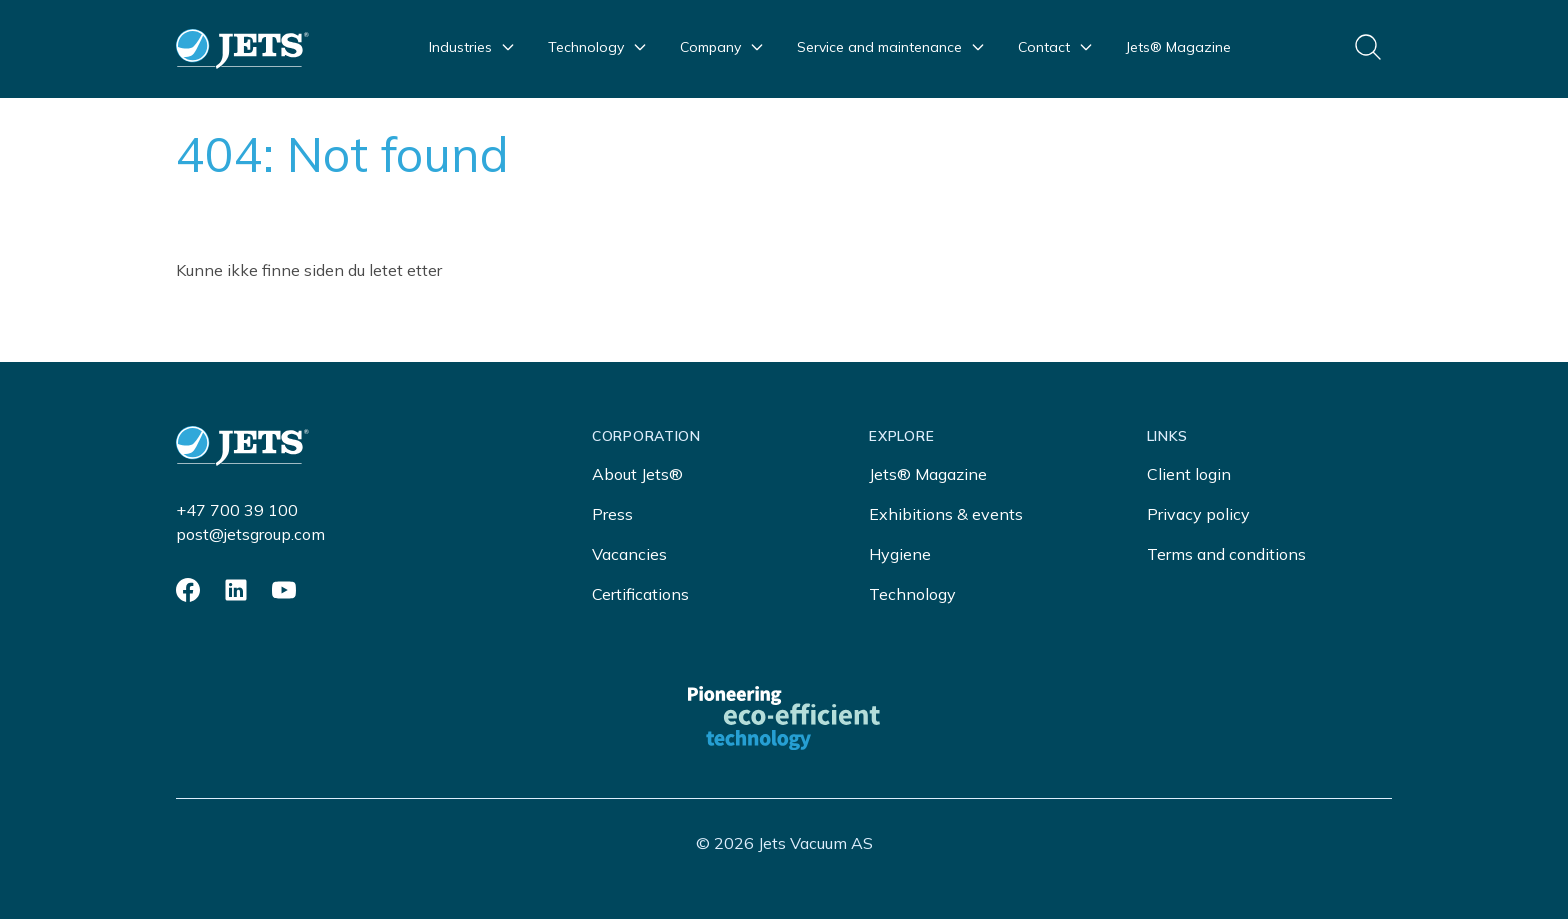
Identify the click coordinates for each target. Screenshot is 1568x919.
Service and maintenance (891, 47)
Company (722, 47)
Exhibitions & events (946, 514)
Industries (472, 47)
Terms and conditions (1226, 554)
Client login (1189, 474)
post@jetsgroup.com (250, 534)
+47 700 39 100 (237, 510)
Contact (1056, 47)
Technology (598, 47)
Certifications (640, 594)
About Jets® (637, 474)
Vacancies (629, 554)
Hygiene (900, 554)
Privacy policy (1198, 514)
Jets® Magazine (1178, 47)
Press (612, 514)
